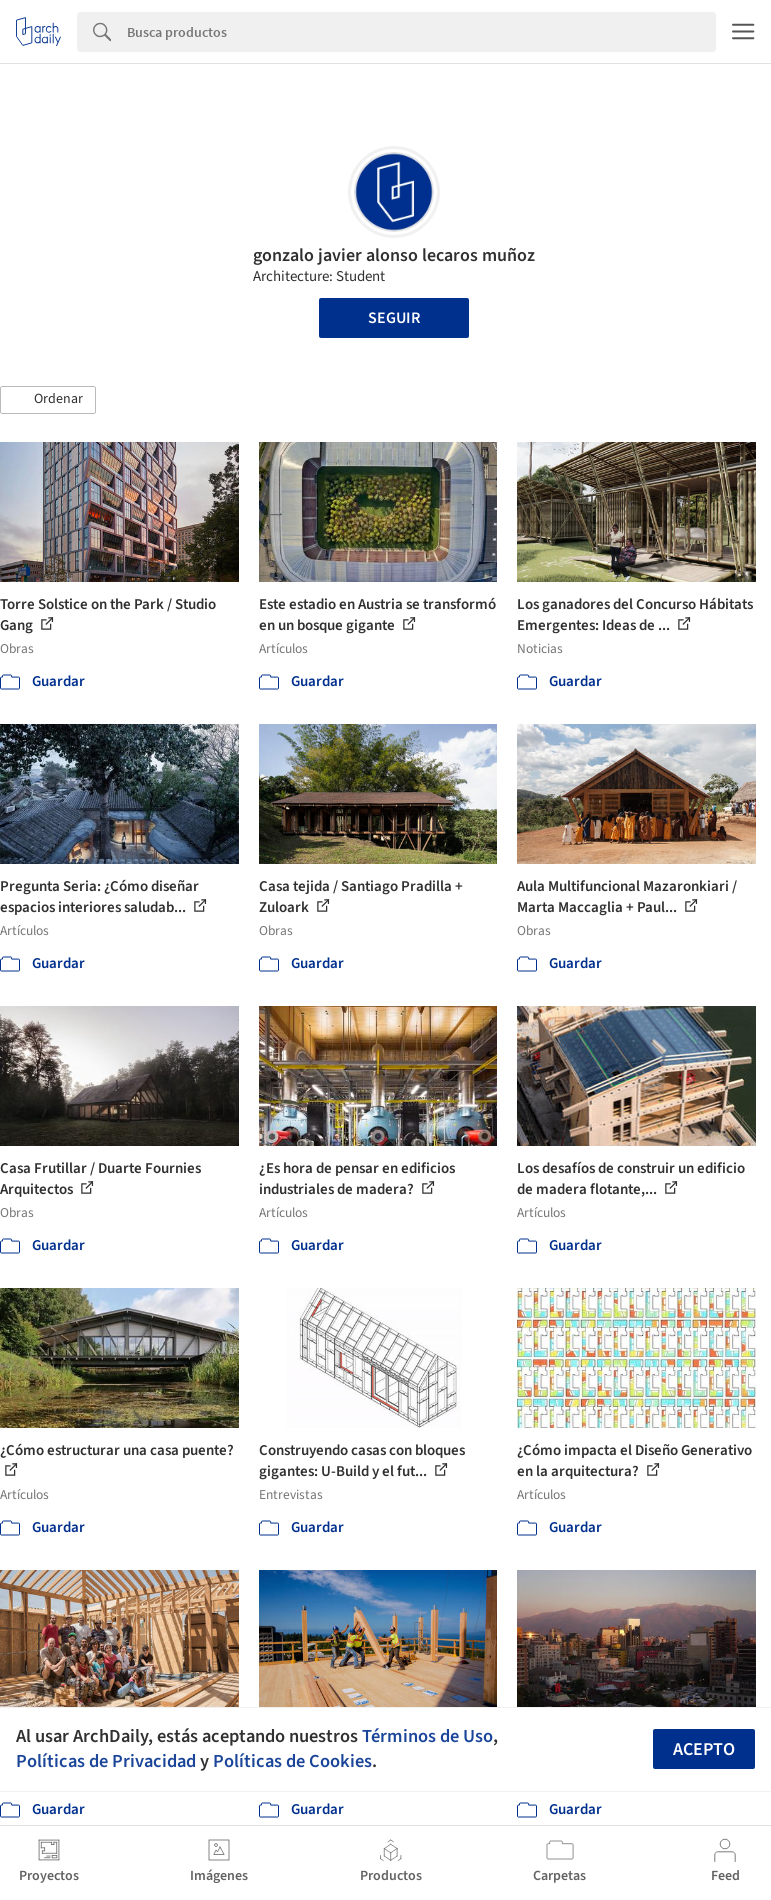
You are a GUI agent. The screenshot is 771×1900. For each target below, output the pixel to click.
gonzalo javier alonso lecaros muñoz (394, 255)
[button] (48, 400)
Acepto (704, 1749)
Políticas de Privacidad (106, 1761)
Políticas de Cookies (292, 1761)
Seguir (394, 318)
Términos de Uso (427, 1736)
